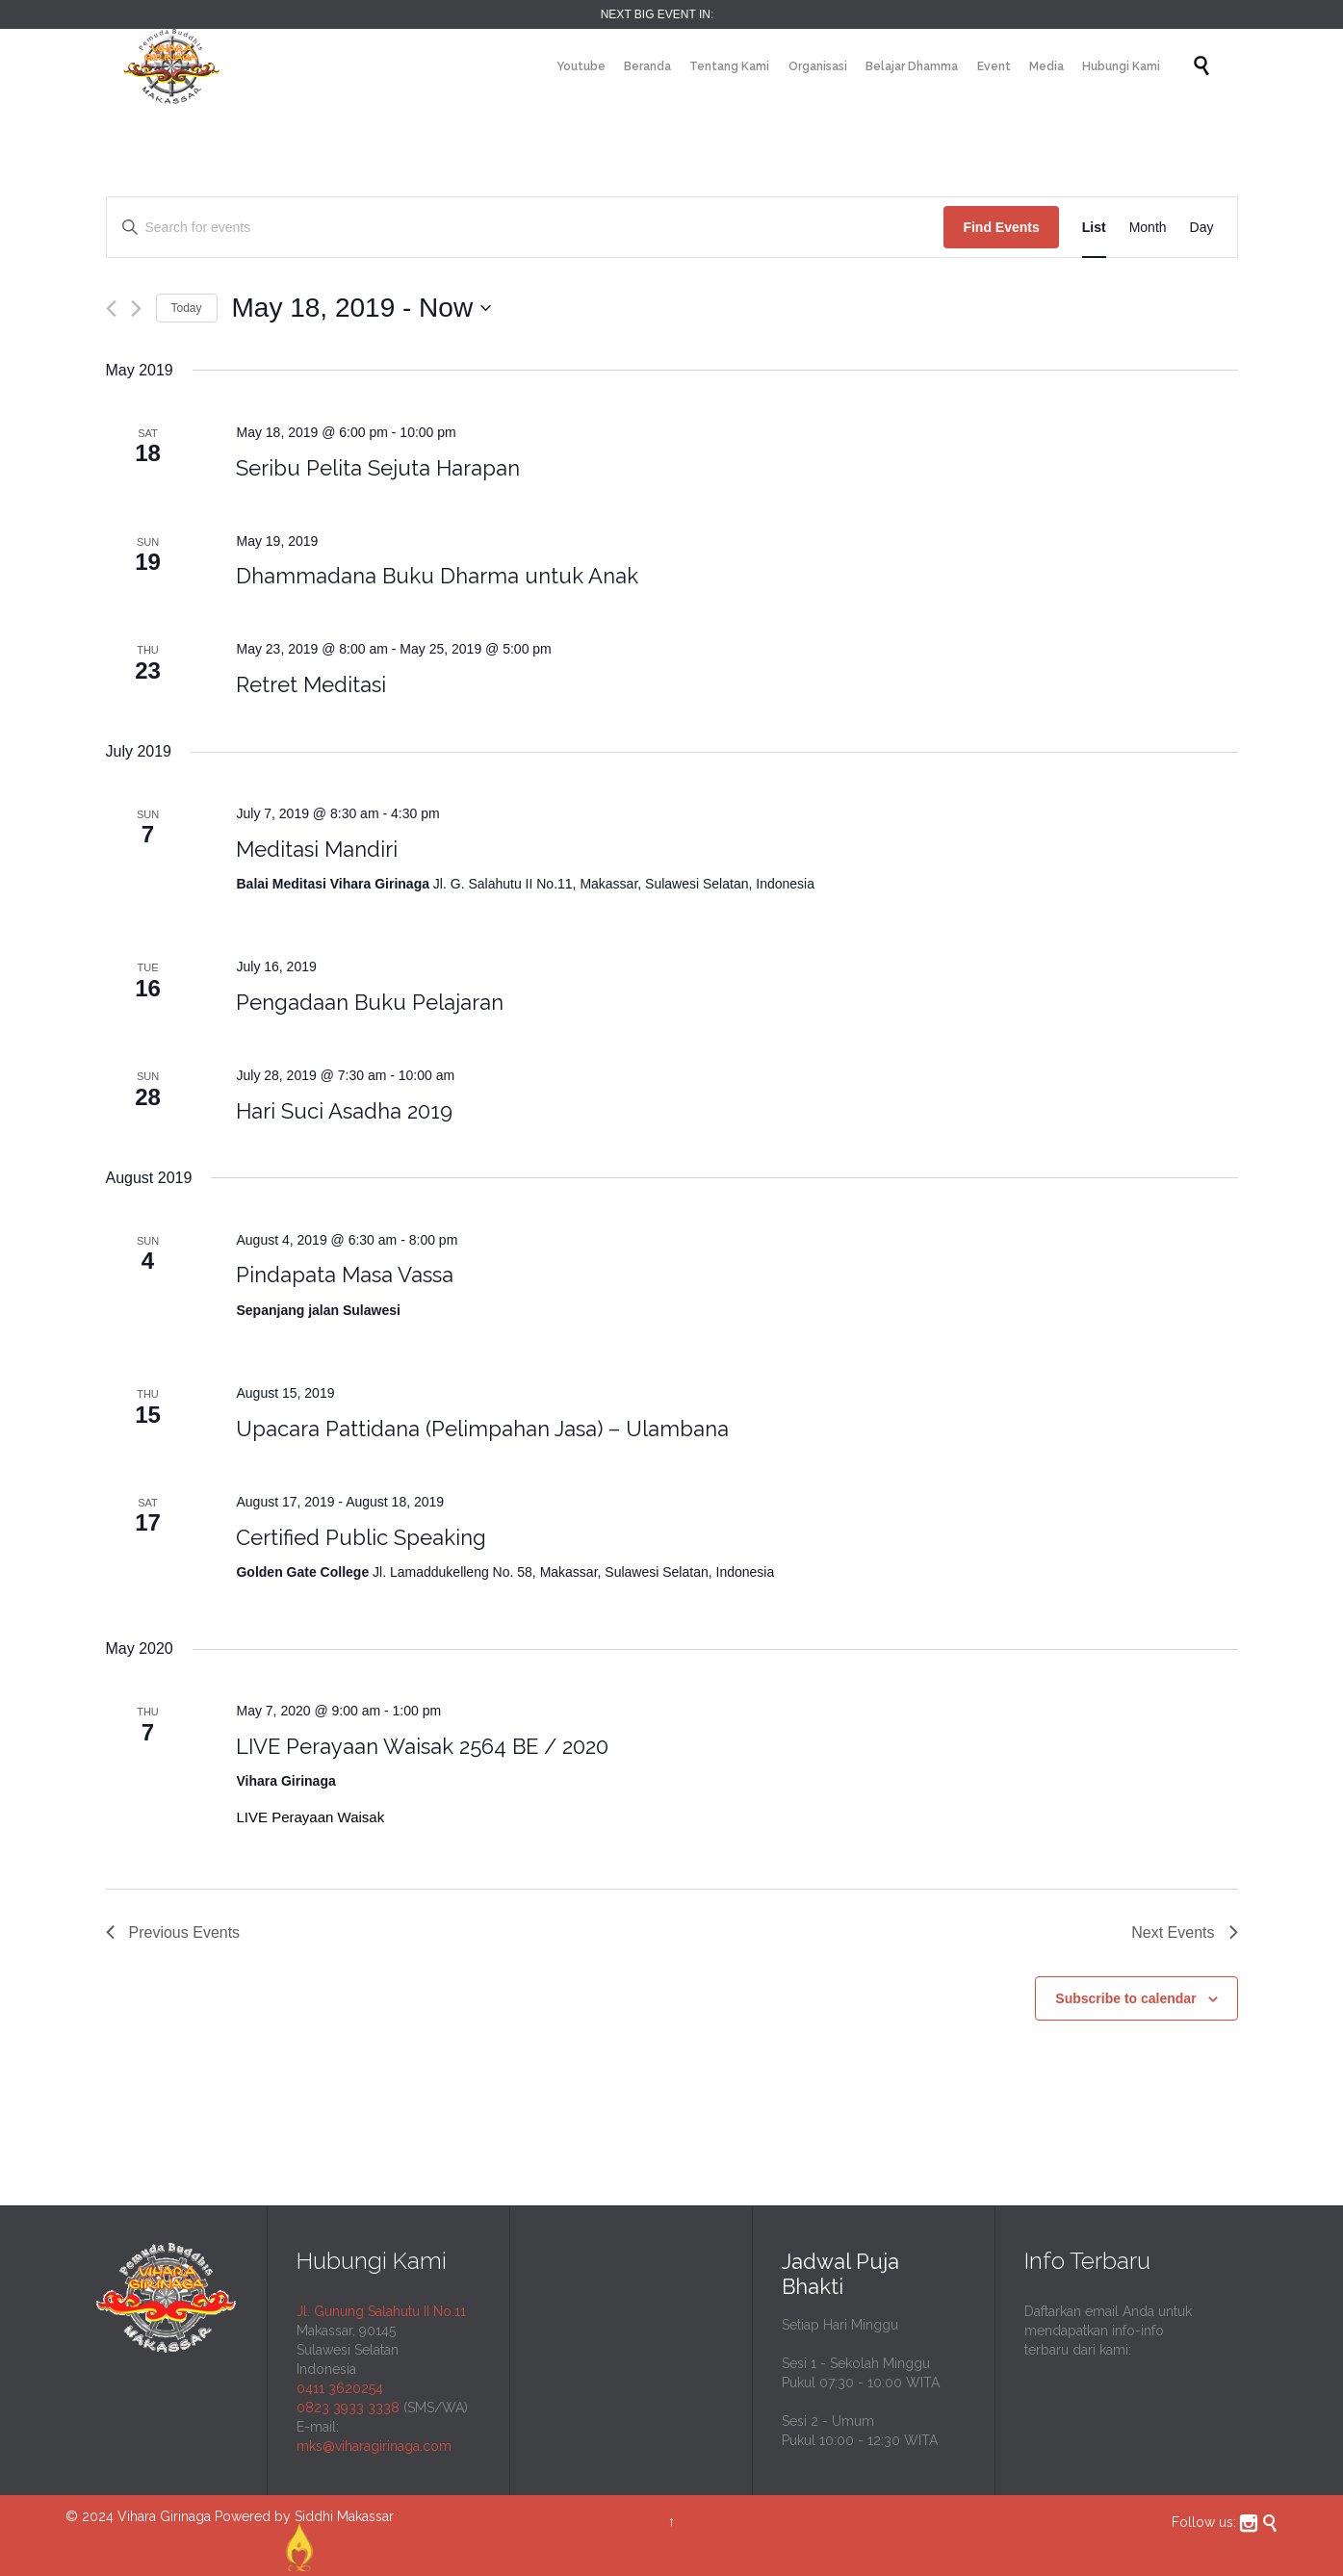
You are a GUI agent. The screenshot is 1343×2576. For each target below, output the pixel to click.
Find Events (1001, 227)
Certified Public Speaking (361, 1537)
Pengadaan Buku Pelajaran (370, 1002)
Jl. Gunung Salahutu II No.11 (381, 2311)
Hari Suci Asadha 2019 (344, 1110)
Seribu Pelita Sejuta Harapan (378, 467)
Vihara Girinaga (164, 2516)
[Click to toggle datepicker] (362, 308)
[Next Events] (136, 308)
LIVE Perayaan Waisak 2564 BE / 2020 (422, 1746)
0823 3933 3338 (348, 2407)
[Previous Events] (111, 308)
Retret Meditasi (311, 684)
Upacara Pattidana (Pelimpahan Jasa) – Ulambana (482, 1428)
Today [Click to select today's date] (186, 308)
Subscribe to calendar (1125, 1998)
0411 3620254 (340, 2388)
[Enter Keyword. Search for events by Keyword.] (525, 227)
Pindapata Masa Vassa (344, 1274)
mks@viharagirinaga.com (374, 2446)
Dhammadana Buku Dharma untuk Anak (437, 575)
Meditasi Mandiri (317, 849)
